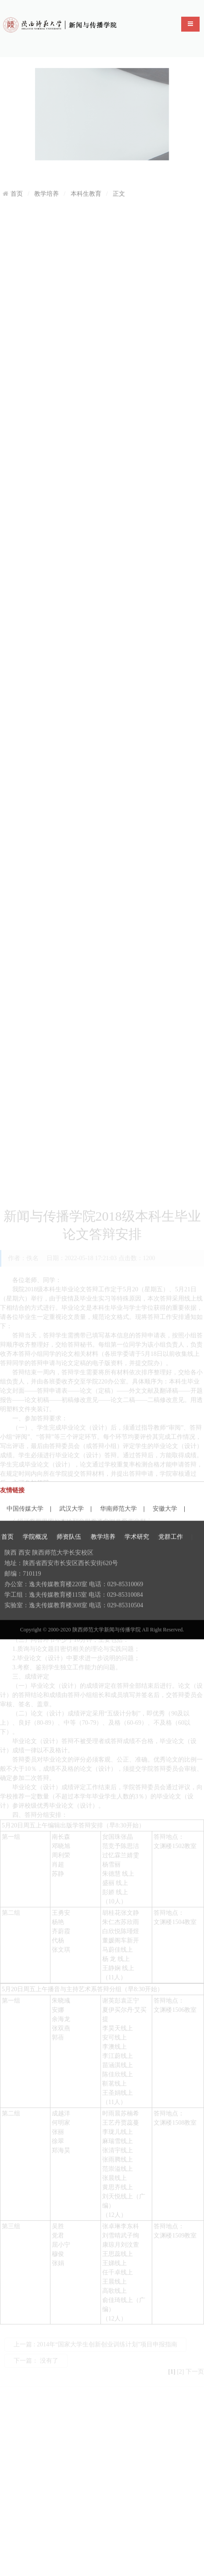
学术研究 (137, 1567)
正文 (119, 186)
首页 (17, 186)
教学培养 (46, 186)
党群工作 (170, 1567)
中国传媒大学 (25, 1498)
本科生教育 (86, 186)
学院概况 (35, 1567)
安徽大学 (165, 1498)
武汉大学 (71, 1498)
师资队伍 (69, 1567)
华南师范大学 (118, 1498)
